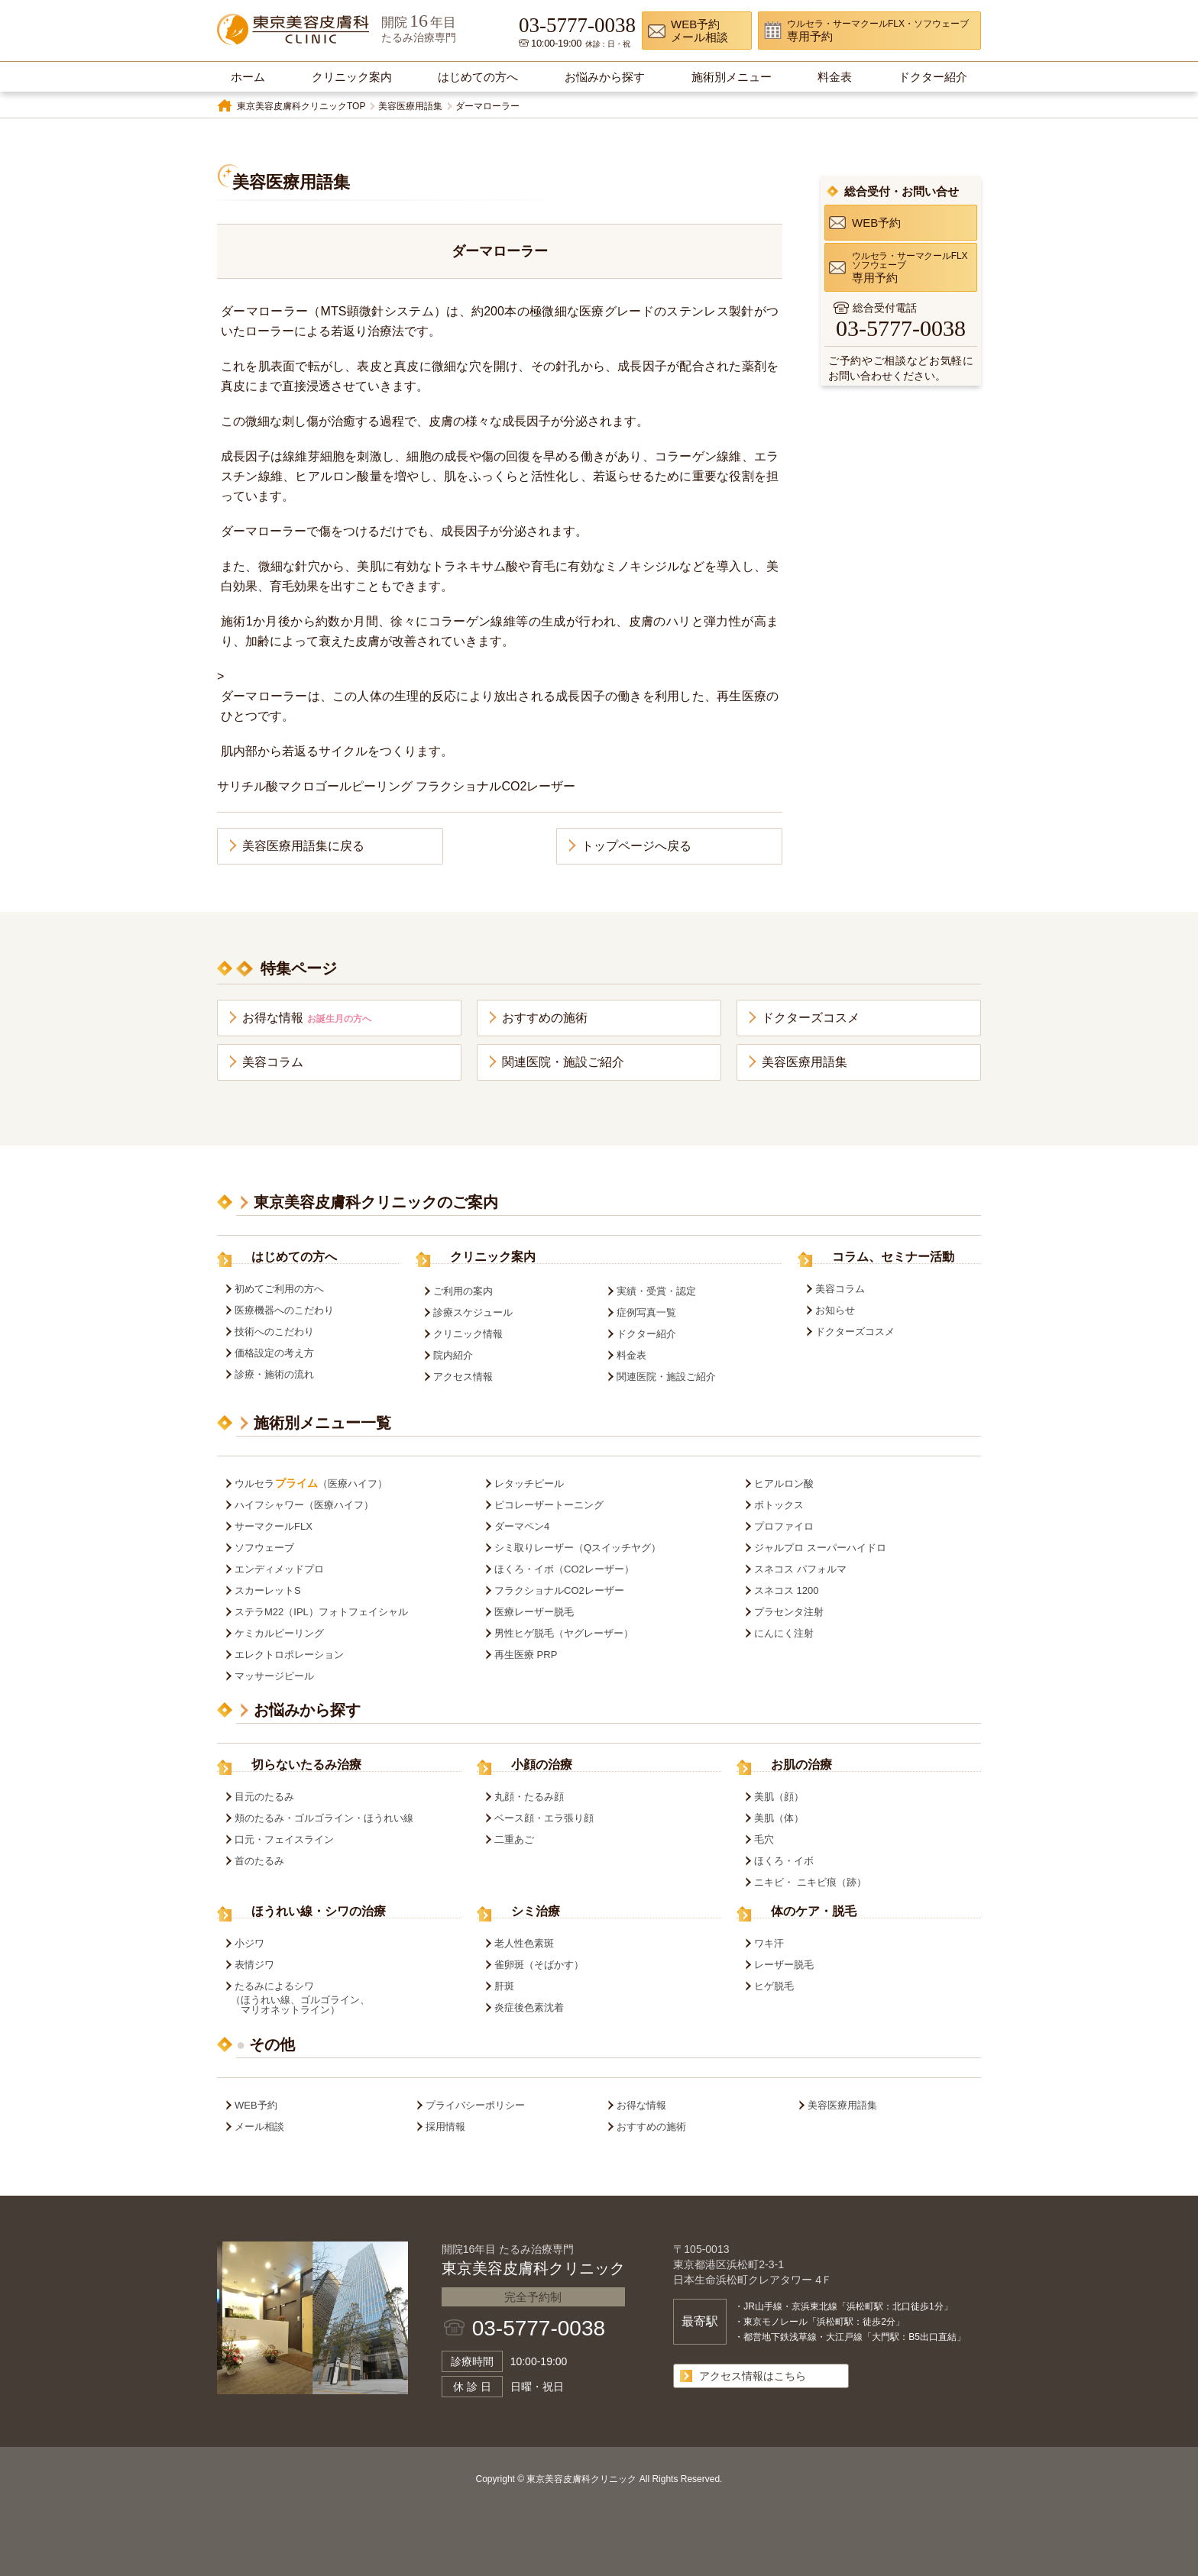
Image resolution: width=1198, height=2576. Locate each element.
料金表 (631, 1355)
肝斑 (504, 1986)
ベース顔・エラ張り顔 (544, 1818)
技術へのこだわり (274, 1331)
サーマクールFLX (273, 1526)
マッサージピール (274, 1676)
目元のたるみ (264, 1796)
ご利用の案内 (463, 1291)
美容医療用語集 (410, 106)
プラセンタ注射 (789, 1612)
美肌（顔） (779, 1796)
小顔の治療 (541, 1765)
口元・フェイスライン (284, 1839)
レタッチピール (529, 1483)
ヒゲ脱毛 (774, 1986)
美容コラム (272, 1061)
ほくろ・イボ (784, 1861)
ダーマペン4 (521, 1526)
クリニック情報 (468, 1334)
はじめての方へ (294, 1257)
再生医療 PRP (525, 1654)
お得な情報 (306, 1017)
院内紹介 (453, 1355)
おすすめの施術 (545, 1017)
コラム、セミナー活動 (893, 1257)
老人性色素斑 (524, 1943)
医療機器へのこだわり (284, 1310)
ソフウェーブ (264, 1547)
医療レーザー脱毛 (534, 1612)
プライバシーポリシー (475, 2105)
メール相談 (259, 2126)
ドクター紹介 (646, 1334)
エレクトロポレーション (289, 1654)
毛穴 (764, 1839)
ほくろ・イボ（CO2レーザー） (564, 1569)
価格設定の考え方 (274, 1353)
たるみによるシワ (345, 1997)
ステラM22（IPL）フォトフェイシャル (321, 1612)
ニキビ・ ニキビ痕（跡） (810, 1882)
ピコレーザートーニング (549, 1505)
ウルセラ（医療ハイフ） (311, 1483)
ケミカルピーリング (279, 1633)
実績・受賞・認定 (656, 1291)
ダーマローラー (487, 106)
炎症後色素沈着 (529, 2007)
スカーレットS (268, 1590)
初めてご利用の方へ (279, 1288)
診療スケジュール (473, 1312)
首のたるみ (259, 1861)
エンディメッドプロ (279, 1569)
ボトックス (779, 1505)
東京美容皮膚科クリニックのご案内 (376, 1202)
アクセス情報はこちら (752, 2376)
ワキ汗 (769, 1943)
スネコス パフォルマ (800, 1569)
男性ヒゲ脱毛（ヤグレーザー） (563, 1633)
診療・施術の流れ (274, 1374)
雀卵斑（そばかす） (539, 1964)
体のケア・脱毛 (813, 1911)
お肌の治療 (801, 1765)
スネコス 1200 (786, 1590)
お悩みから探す (307, 1710)
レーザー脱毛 (784, 1964)
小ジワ (249, 1943)
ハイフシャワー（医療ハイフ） (304, 1505)
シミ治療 (535, 1911)
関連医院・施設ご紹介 (563, 1061)
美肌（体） (779, 1818)
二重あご (514, 1839)
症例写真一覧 (646, 1312)
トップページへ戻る (636, 845)
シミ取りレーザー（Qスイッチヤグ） (577, 1547)
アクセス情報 (463, 1376)
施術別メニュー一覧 (322, 1422)
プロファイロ (784, 1526)
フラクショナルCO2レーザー (559, 1590)
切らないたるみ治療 (306, 1765)
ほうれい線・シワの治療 (318, 1911)
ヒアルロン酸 (784, 1483)
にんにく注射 (784, 1633)
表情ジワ (254, 1964)
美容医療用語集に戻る (303, 845)
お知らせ (835, 1310)
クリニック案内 (493, 1257)
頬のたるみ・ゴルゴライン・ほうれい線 (324, 1818)
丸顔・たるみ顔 (529, 1796)
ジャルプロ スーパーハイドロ (820, 1547)
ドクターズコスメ (811, 1017)
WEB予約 (256, 2105)
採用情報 (445, 2126)
